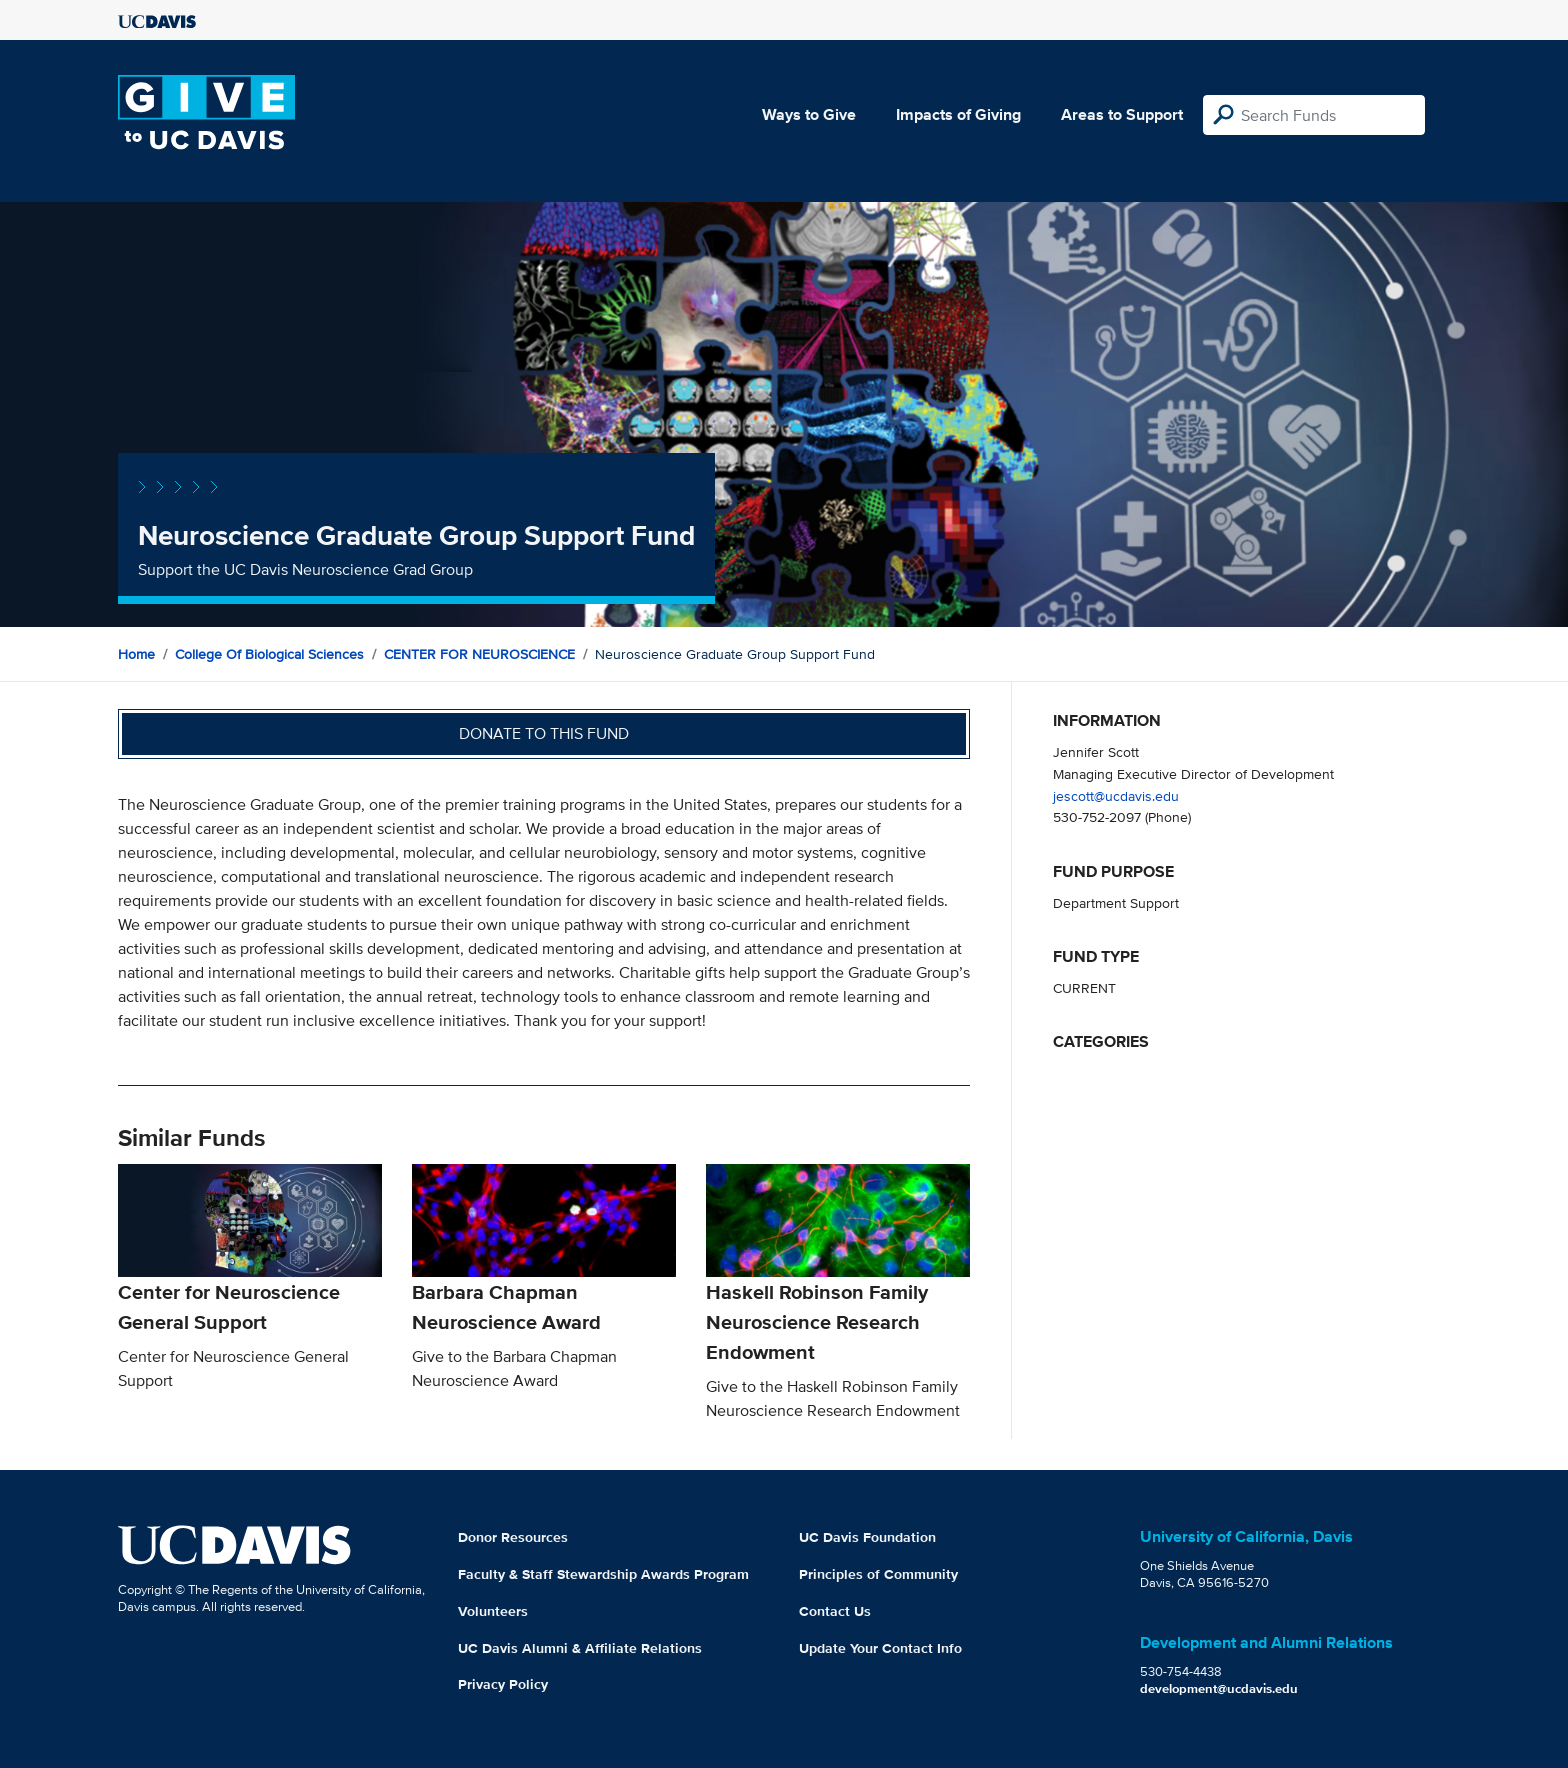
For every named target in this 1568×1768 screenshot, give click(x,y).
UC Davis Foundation (867, 1537)
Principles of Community (878, 1574)
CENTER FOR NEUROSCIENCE (479, 654)
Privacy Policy (503, 1684)
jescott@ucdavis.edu (1116, 795)
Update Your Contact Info (880, 1648)
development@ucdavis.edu (1219, 1688)
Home (136, 654)
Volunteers (493, 1611)
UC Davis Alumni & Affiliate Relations (580, 1648)
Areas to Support (1122, 114)
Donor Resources (513, 1537)
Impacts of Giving (958, 114)
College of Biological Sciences (269, 654)
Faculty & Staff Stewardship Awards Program (603, 1574)
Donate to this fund (544, 733)
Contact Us (835, 1611)
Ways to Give (809, 114)
